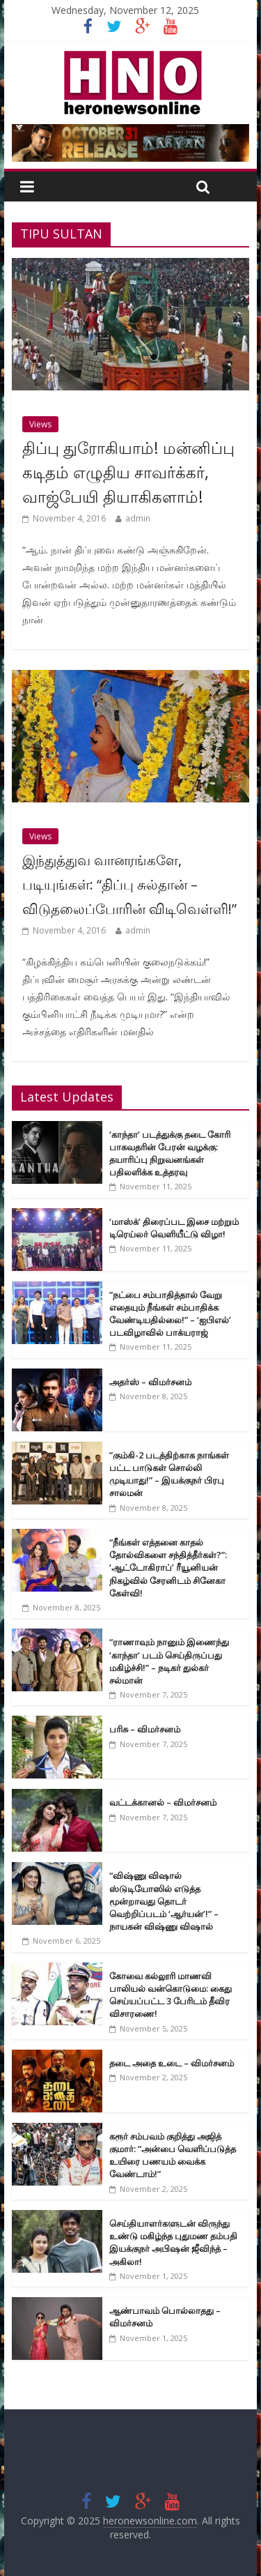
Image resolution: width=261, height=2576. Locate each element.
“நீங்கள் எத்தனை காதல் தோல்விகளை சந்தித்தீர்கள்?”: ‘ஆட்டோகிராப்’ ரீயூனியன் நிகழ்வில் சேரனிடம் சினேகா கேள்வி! (168, 1567)
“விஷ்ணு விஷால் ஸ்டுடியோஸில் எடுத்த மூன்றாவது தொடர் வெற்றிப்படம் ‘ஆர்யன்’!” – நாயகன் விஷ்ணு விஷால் (164, 1901)
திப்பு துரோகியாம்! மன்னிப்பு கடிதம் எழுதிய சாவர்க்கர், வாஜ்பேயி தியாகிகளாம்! (128, 472)
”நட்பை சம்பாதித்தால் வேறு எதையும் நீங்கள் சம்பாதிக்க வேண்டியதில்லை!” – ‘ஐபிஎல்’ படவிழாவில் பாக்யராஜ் (170, 1313)
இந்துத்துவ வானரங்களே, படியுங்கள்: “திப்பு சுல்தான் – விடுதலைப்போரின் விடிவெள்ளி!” (129, 884)
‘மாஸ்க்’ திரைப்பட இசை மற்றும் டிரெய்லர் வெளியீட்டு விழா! (174, 1227)
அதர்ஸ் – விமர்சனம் (150, 1381)
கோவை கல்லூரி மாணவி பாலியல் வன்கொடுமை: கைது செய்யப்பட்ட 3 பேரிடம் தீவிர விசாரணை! (170, 1994)
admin (137, 518)
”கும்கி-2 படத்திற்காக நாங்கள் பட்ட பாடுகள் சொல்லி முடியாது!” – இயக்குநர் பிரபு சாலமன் (169, 1474)
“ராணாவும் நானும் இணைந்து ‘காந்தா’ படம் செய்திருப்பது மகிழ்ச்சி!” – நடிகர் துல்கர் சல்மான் (169, 1661)
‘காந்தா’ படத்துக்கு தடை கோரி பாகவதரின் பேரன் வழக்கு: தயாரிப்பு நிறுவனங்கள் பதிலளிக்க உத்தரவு (169, 1153)
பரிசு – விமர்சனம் (144, 1729)
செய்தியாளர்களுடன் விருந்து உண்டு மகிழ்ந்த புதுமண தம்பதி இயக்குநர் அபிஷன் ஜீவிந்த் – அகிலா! (173, 2242)
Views (40, 424)
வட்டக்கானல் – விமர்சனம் (162, 1802)
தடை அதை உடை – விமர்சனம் (171, 2063)
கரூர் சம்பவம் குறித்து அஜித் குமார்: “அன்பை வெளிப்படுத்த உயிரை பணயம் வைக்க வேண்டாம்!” (172, 2155)
